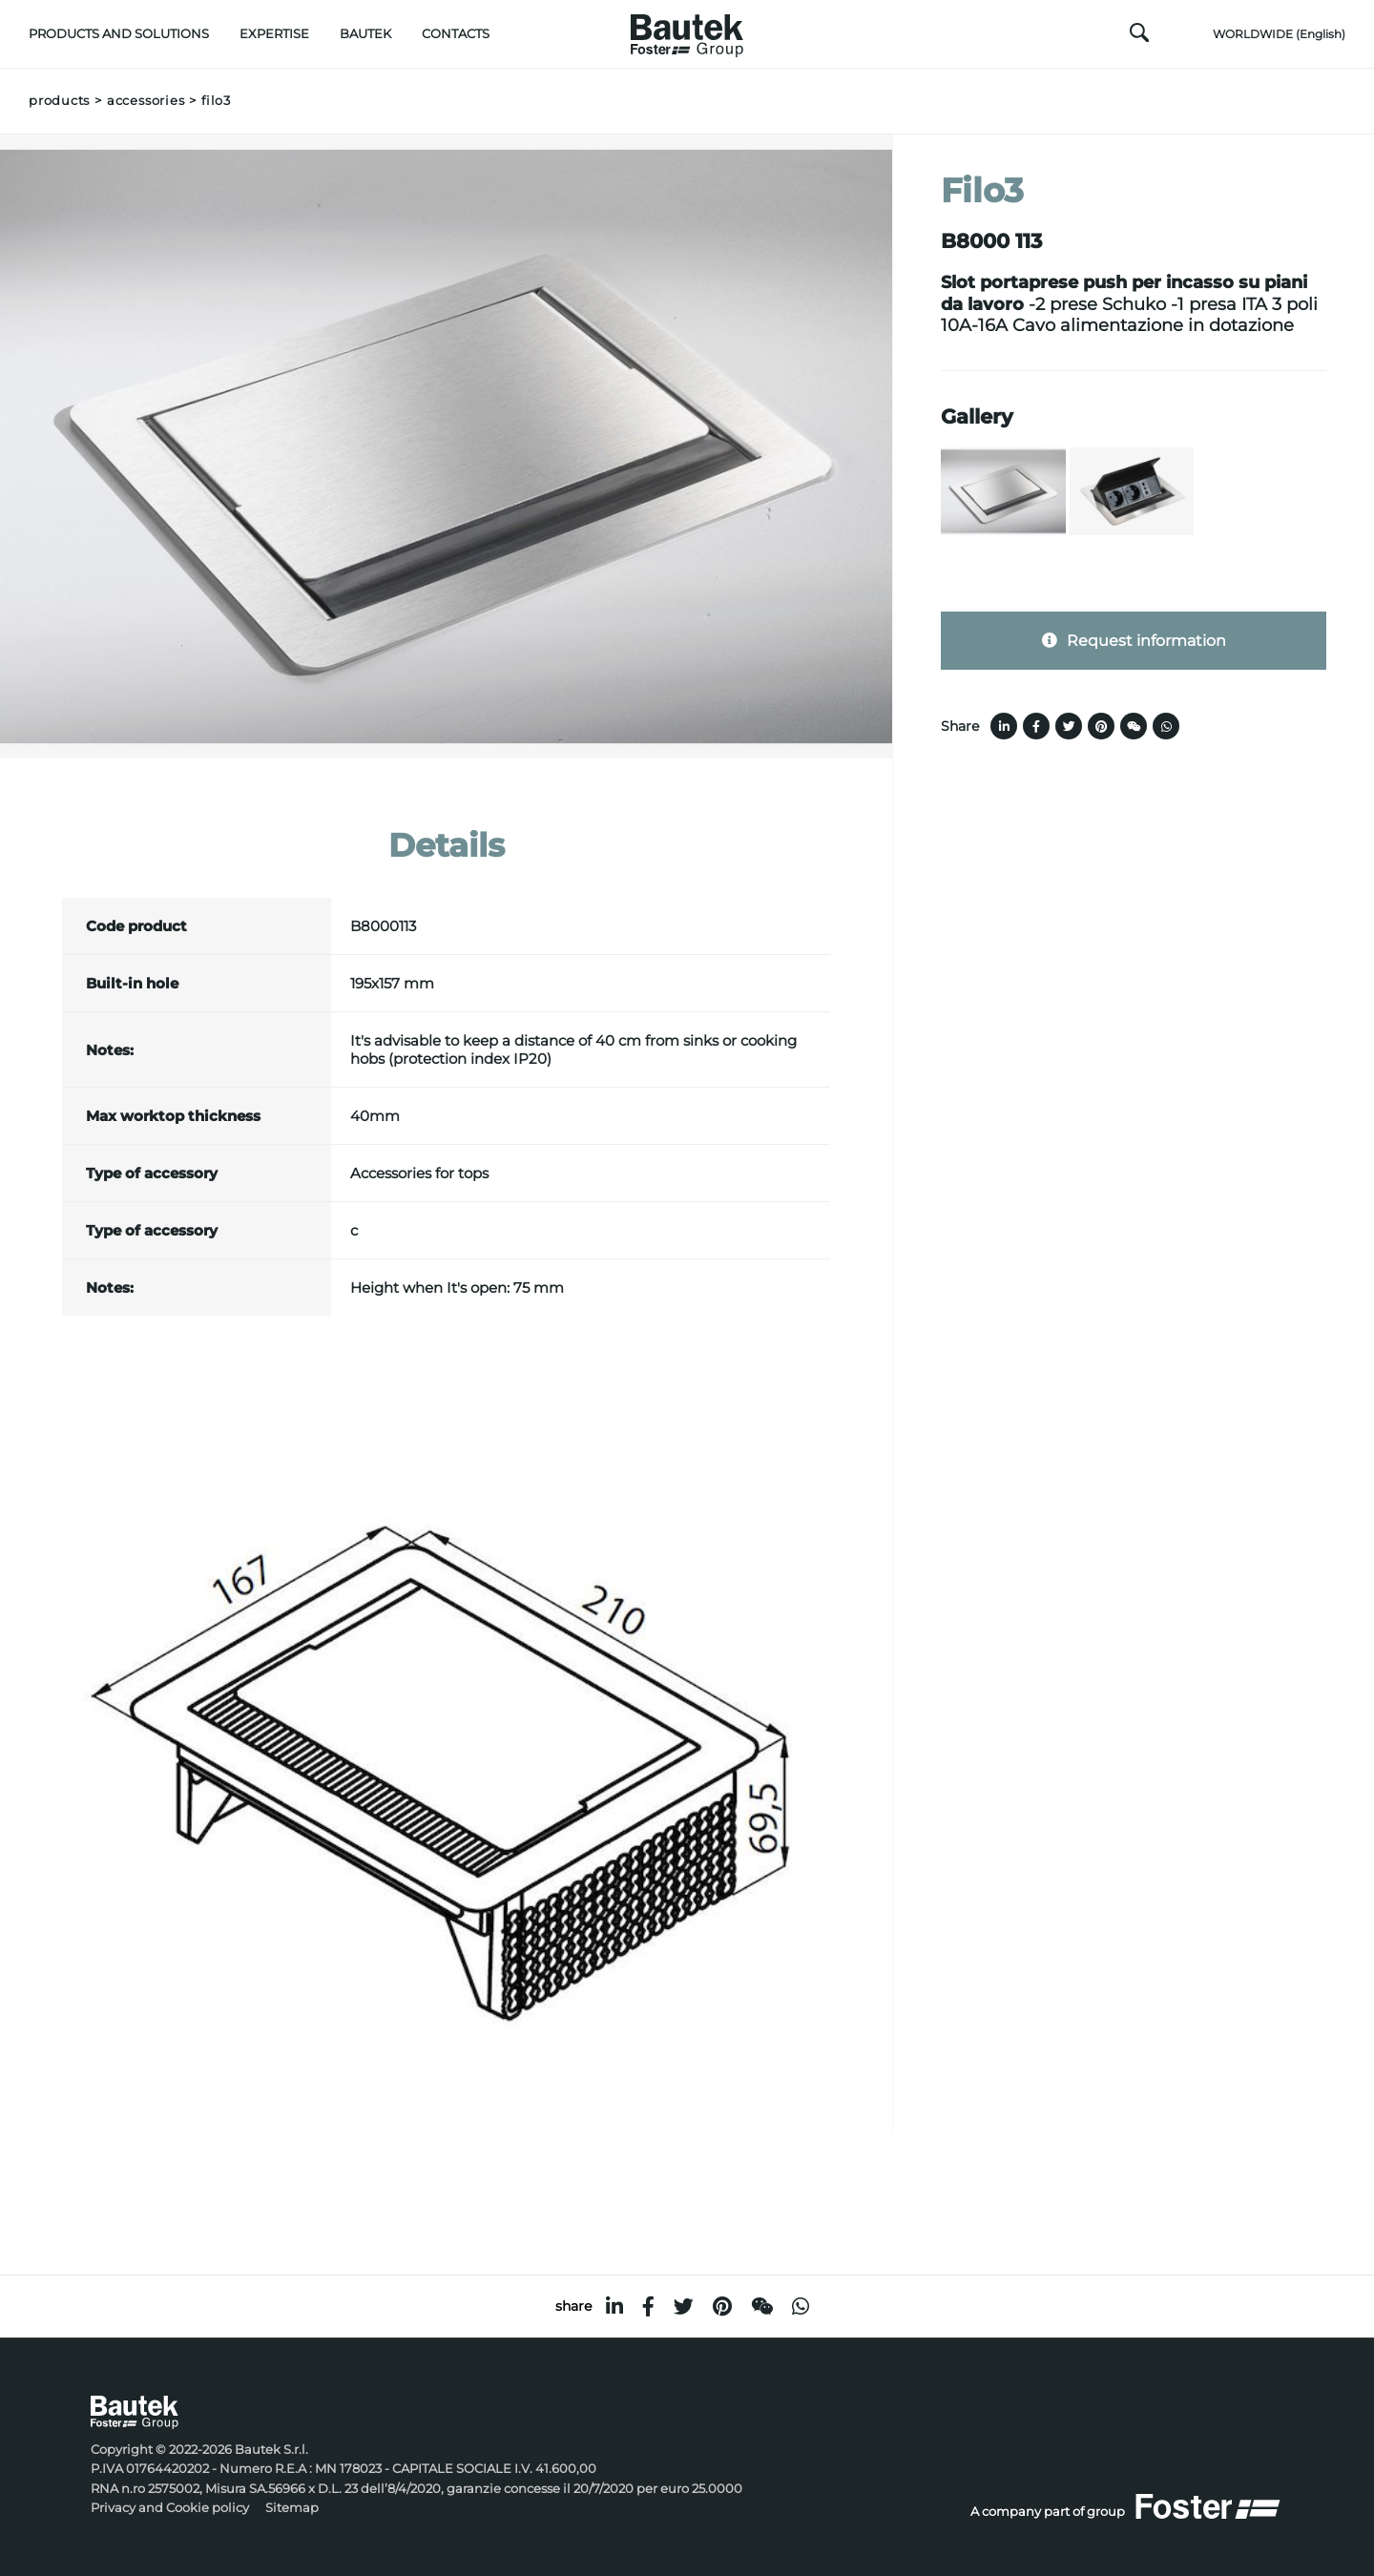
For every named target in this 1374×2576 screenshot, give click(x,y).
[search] (1139, 37)
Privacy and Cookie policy (170, 2508)
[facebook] (648, 2306)
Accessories (145, 100)
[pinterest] (722, 2306)
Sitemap (292, 2508)
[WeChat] (762, 2306)
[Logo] (687, 30)
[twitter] (684, 2306)
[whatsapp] (800, 2306)
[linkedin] (614, 2306)
